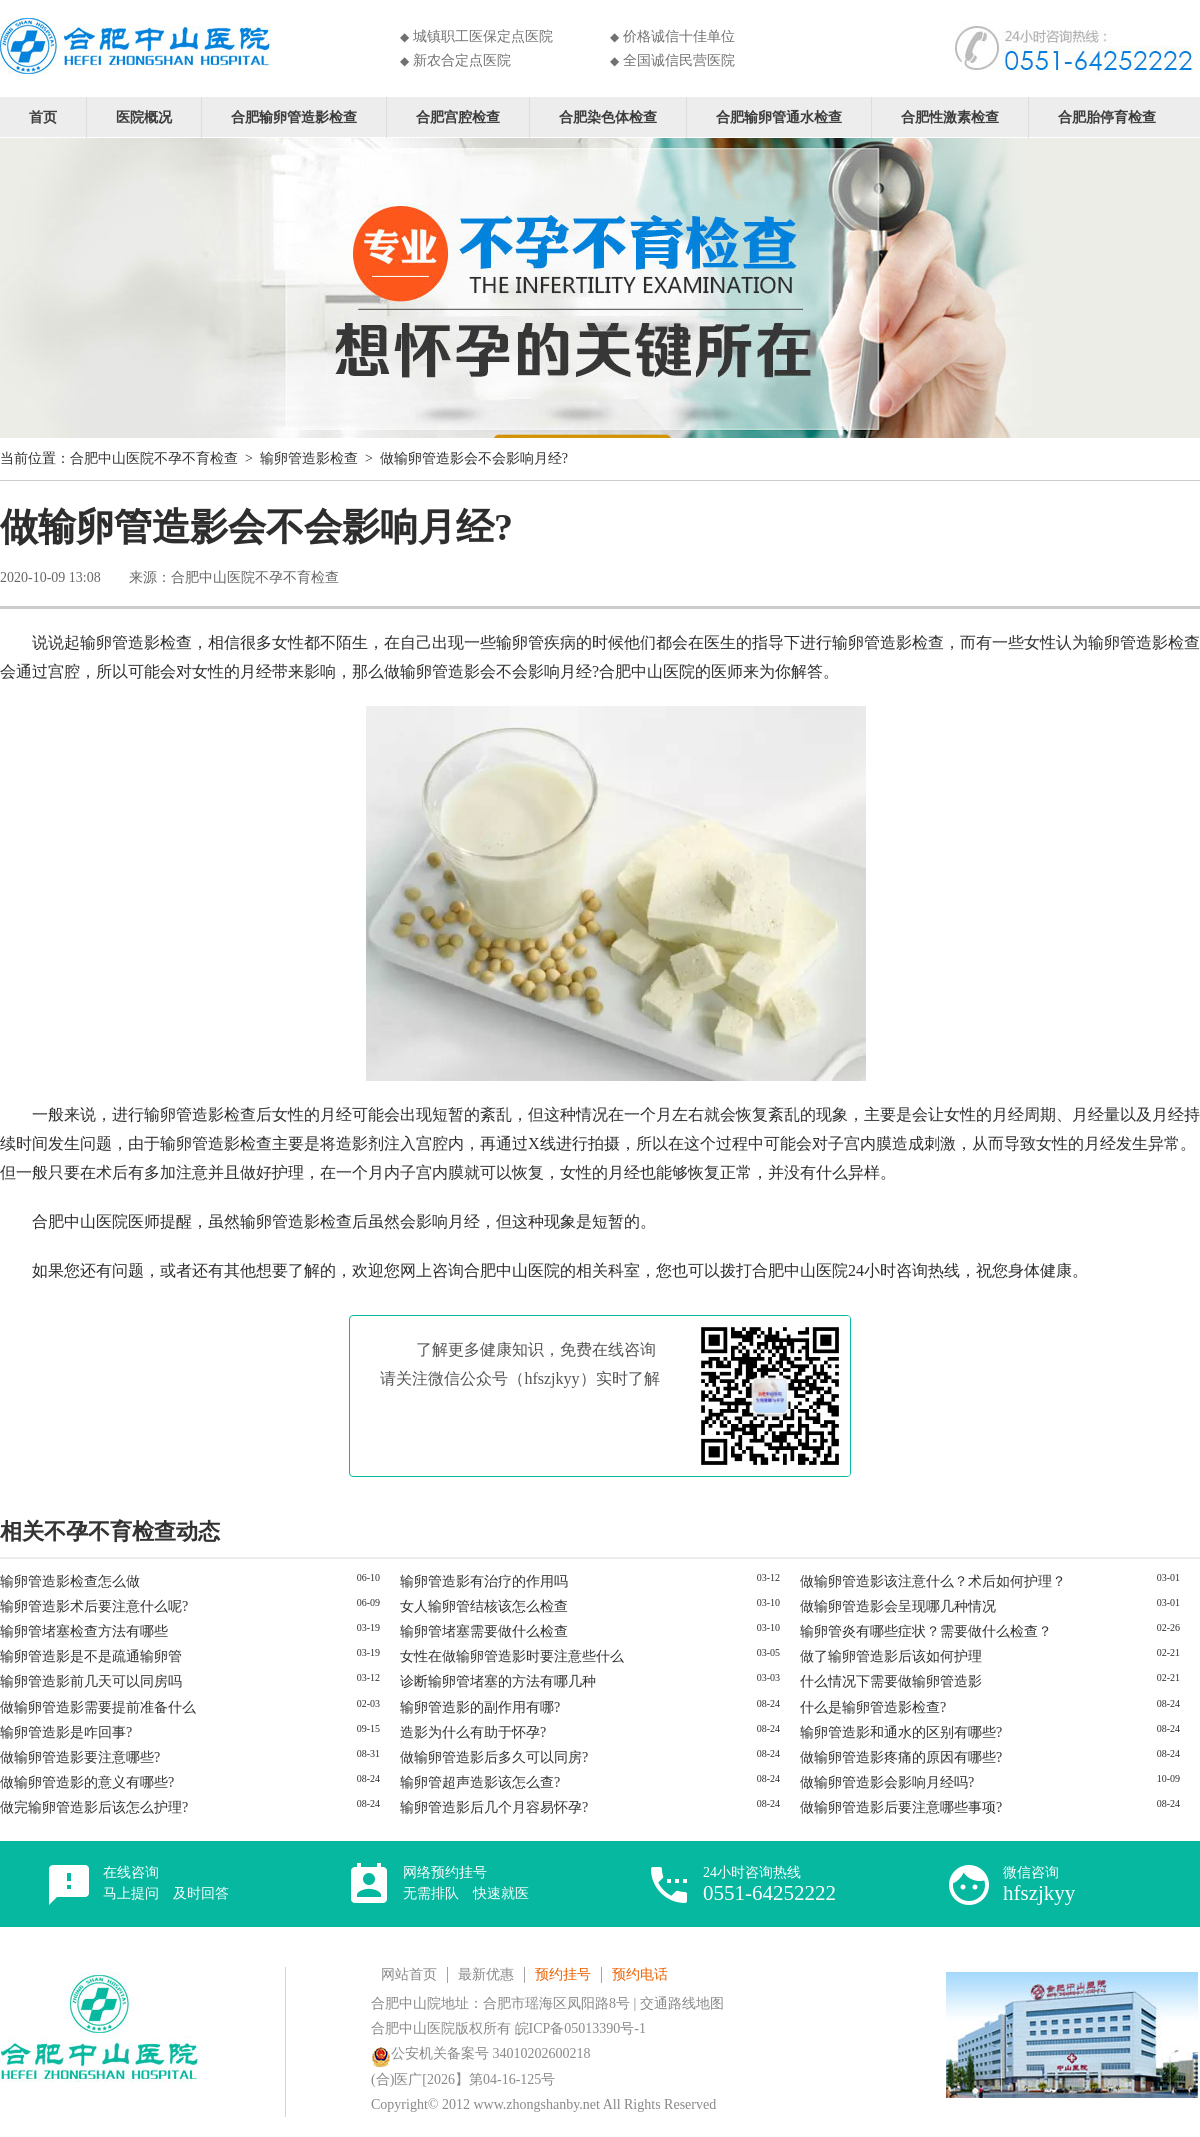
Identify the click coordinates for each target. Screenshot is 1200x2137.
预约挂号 (563, 1974)
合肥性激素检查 (950, 116)
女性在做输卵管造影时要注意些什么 (512, 1656)
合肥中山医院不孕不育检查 (154, 458)
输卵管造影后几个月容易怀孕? (494, 1807)
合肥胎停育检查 (1107, 116)
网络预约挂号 (466, 1883)
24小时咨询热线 (769, 1884)
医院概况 (144, 116)
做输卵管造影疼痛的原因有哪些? (901, 1757)
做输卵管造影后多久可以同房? (494, 1757)
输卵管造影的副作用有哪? (480, 1707)
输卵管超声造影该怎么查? (480, 1782)
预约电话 (640, 1974)
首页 (43, 116)
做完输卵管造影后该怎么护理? (94, 1807)
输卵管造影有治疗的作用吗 (484, 1581)
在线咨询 (166, 1883)
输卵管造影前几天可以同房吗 (91, 1681)
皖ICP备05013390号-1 (580, 2028)
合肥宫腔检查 (458, 116)
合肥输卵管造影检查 (294, 116)
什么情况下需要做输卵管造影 (891, 1681)
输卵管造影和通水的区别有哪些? (901, 1732)
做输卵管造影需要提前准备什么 (98, 1707)
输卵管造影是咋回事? (66, 1732)
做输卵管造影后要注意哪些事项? (901, 1807)
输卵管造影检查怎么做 (70, 1581)
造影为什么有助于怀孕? (473, 1732)
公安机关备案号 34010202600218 (481, 2053)
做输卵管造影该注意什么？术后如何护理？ (933, 1581)
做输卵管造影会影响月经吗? (887, 1782)
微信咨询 (1039, 1884)
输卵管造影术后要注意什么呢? (94, 1606)
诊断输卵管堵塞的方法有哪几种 (498, 1681)
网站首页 (409, 1974)
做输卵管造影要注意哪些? (80, 1757)
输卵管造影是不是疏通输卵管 (91, 1656)
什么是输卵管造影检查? (873, 1707)
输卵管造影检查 (309, 458)
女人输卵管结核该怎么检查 (484, 1606)
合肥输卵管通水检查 (779, 116)
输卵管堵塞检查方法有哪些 (84, 1631)
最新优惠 (486, 1974)
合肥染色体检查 (608, 116)
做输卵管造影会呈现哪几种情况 (898, 1606)
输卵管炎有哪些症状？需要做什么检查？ (926, 1631)
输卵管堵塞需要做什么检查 (484, 1631)
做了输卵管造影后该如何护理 (891, 1656)
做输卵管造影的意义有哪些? (87, 1782)
